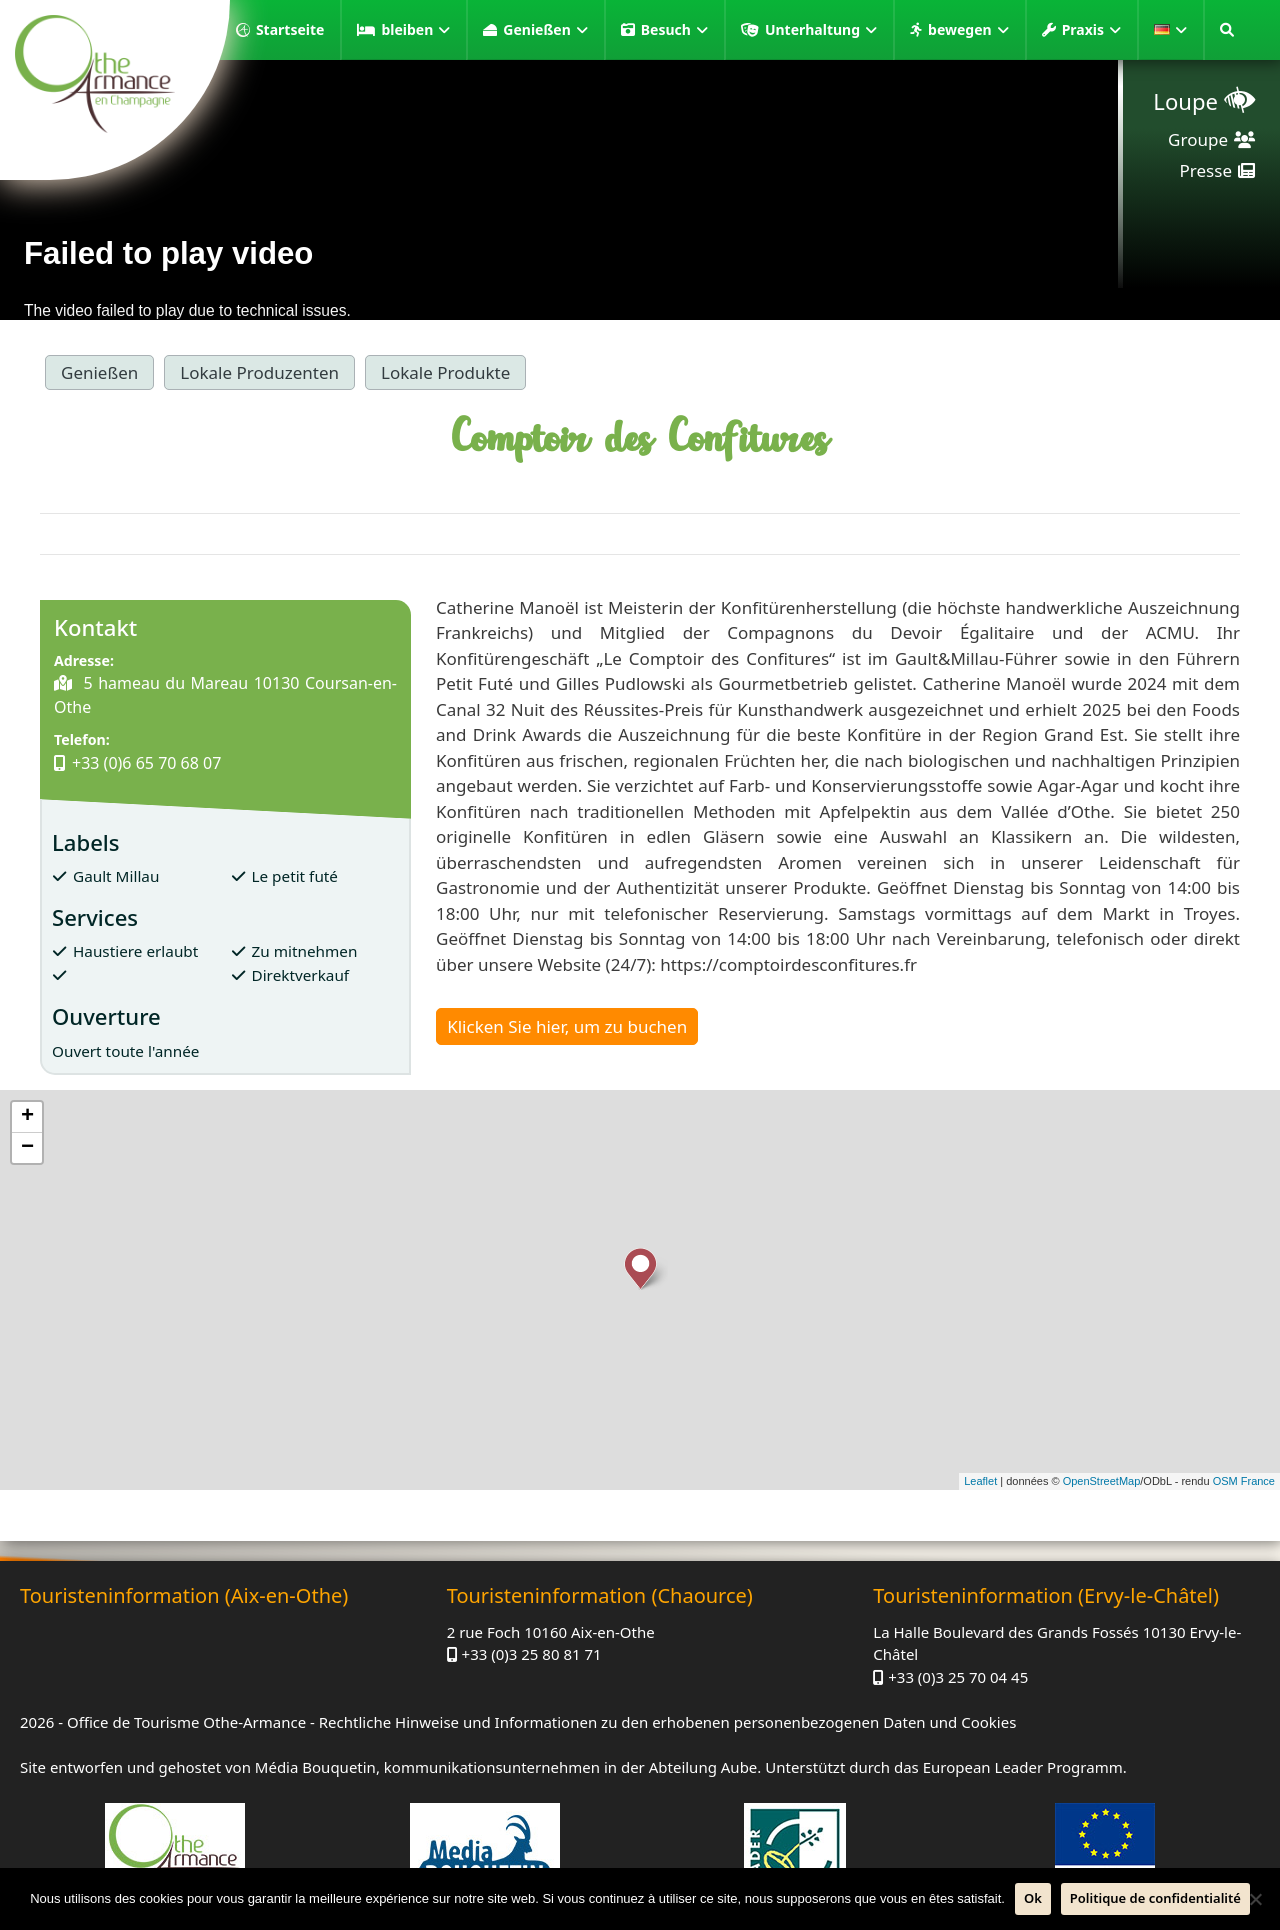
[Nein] (1255, 1899)
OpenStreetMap (1102, 1481)
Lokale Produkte (445, 372)
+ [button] (27, 1117)
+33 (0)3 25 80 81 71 (532, 1654)
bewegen (968, 30)
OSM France (1244, 1481)
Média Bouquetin (315, 1767)
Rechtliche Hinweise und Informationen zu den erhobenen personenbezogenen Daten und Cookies (668, 1722)
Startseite (290, 29)
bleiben (415, 30)
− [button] (27, 1148)
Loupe (1185, 101)
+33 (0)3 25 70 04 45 (958, 1677)
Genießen (545, 30)
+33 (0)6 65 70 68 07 (146, 763)
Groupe (1198, 139)
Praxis (1091, 30)
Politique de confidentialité (1155, 1898)
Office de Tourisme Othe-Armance (186, 1722)
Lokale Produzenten (259, 372)
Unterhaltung (821, 30)
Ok (1033, 1898)
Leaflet (980, 1481)
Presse (1206, 170)
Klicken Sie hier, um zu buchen (567, 1026)
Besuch (674, 30)
